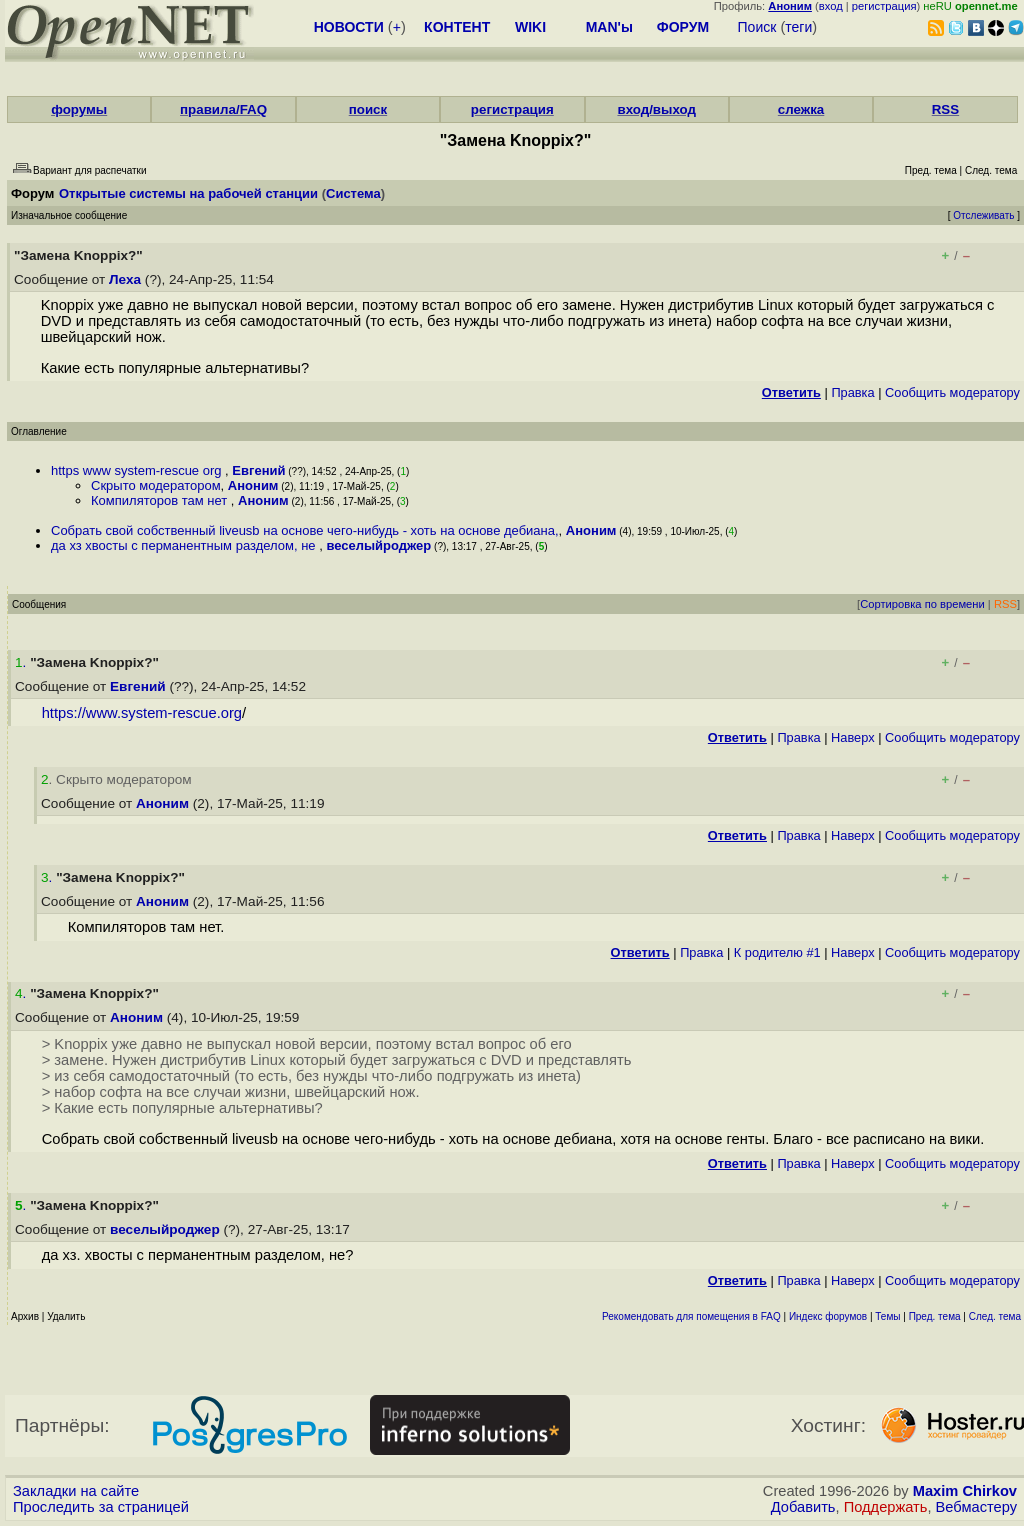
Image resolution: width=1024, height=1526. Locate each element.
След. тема (995, 1316)
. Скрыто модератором (116, 779)
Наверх (853, 737)
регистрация (884, 6)
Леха (125, 279)
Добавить (803, 1507)
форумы (79, 109)
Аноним (253, 485)
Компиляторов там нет (161, 500)
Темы (887, 1316)
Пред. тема (935, 1316)
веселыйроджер (378, 545)
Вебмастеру (976, 1507)
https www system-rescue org (138, 470)
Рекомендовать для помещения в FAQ (691, 1316)
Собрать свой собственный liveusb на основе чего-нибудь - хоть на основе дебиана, (305, 530)
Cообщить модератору (952, 392)
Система (353, 193)
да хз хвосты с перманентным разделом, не (185, 545)
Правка (852, 392)
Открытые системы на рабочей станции (188, 193)
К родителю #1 (777, 952)
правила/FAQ (223, 109)
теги (798, 27)
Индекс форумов (828, 1316)
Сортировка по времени (922, 604)
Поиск (757, 27)
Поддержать (886, 1507)
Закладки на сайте (76, 1491)
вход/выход (656, 109)
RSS (945, 109)
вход (831, 6)
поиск (368, 109)
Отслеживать (983, 215)
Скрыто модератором (156, 485)
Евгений (258, 470)
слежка (801, 109)
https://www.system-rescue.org (142, 713)
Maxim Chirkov (965, 1491)
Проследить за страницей (101, 1507)
